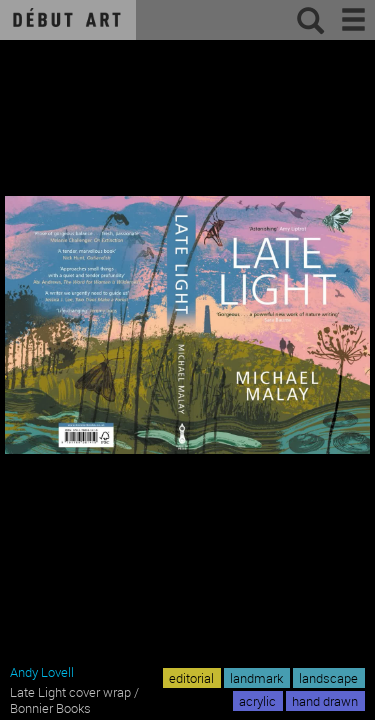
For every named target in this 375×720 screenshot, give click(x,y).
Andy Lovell (42, 672)
